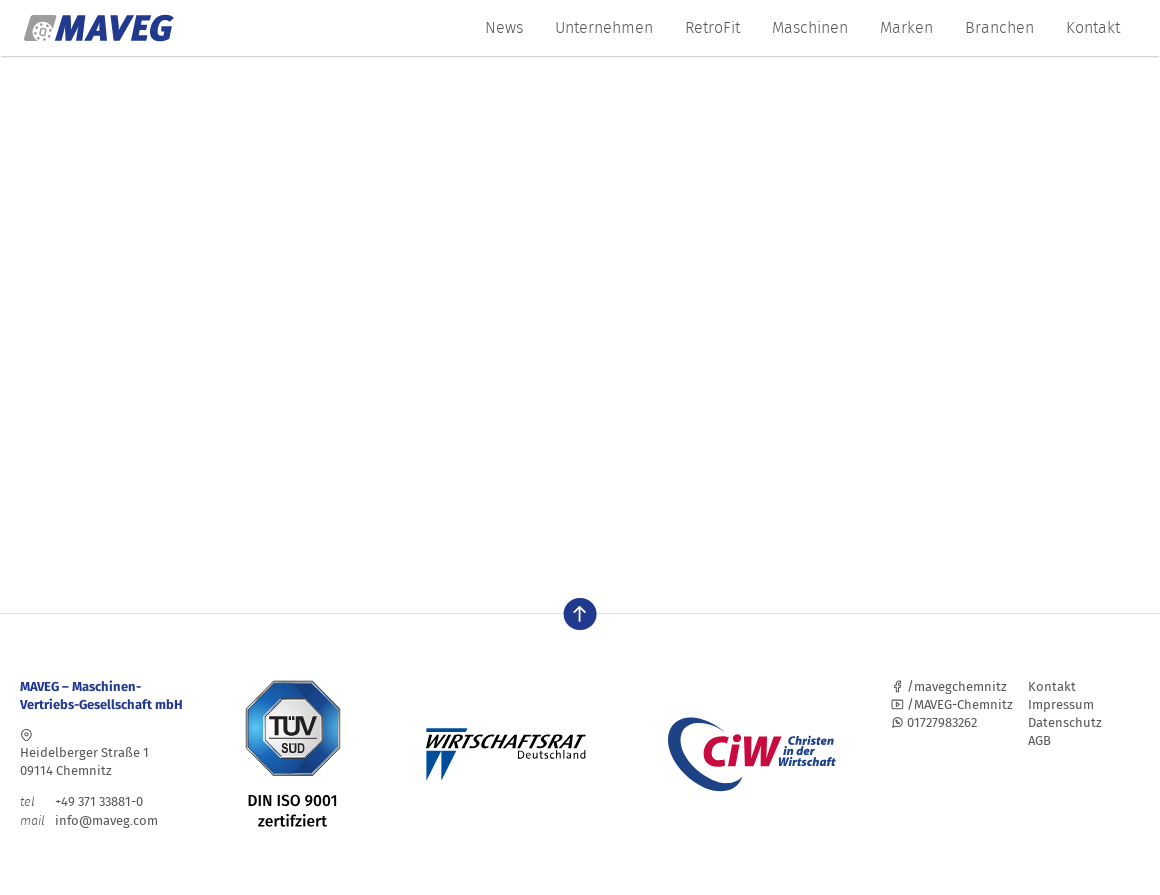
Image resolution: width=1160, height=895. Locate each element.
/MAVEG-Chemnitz (952, 704)
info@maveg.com (106, 820)
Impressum (1061, 704)
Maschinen (810, 27)
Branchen (999, 27)
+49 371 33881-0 (81, 801)
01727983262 (934, 722)
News (504, 27)
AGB (1039, 740)
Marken (906, 27)
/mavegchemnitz (949, 686)
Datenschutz (1065, 722)
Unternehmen (604, 27)
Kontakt (1093, 27)
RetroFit (712, 27)
